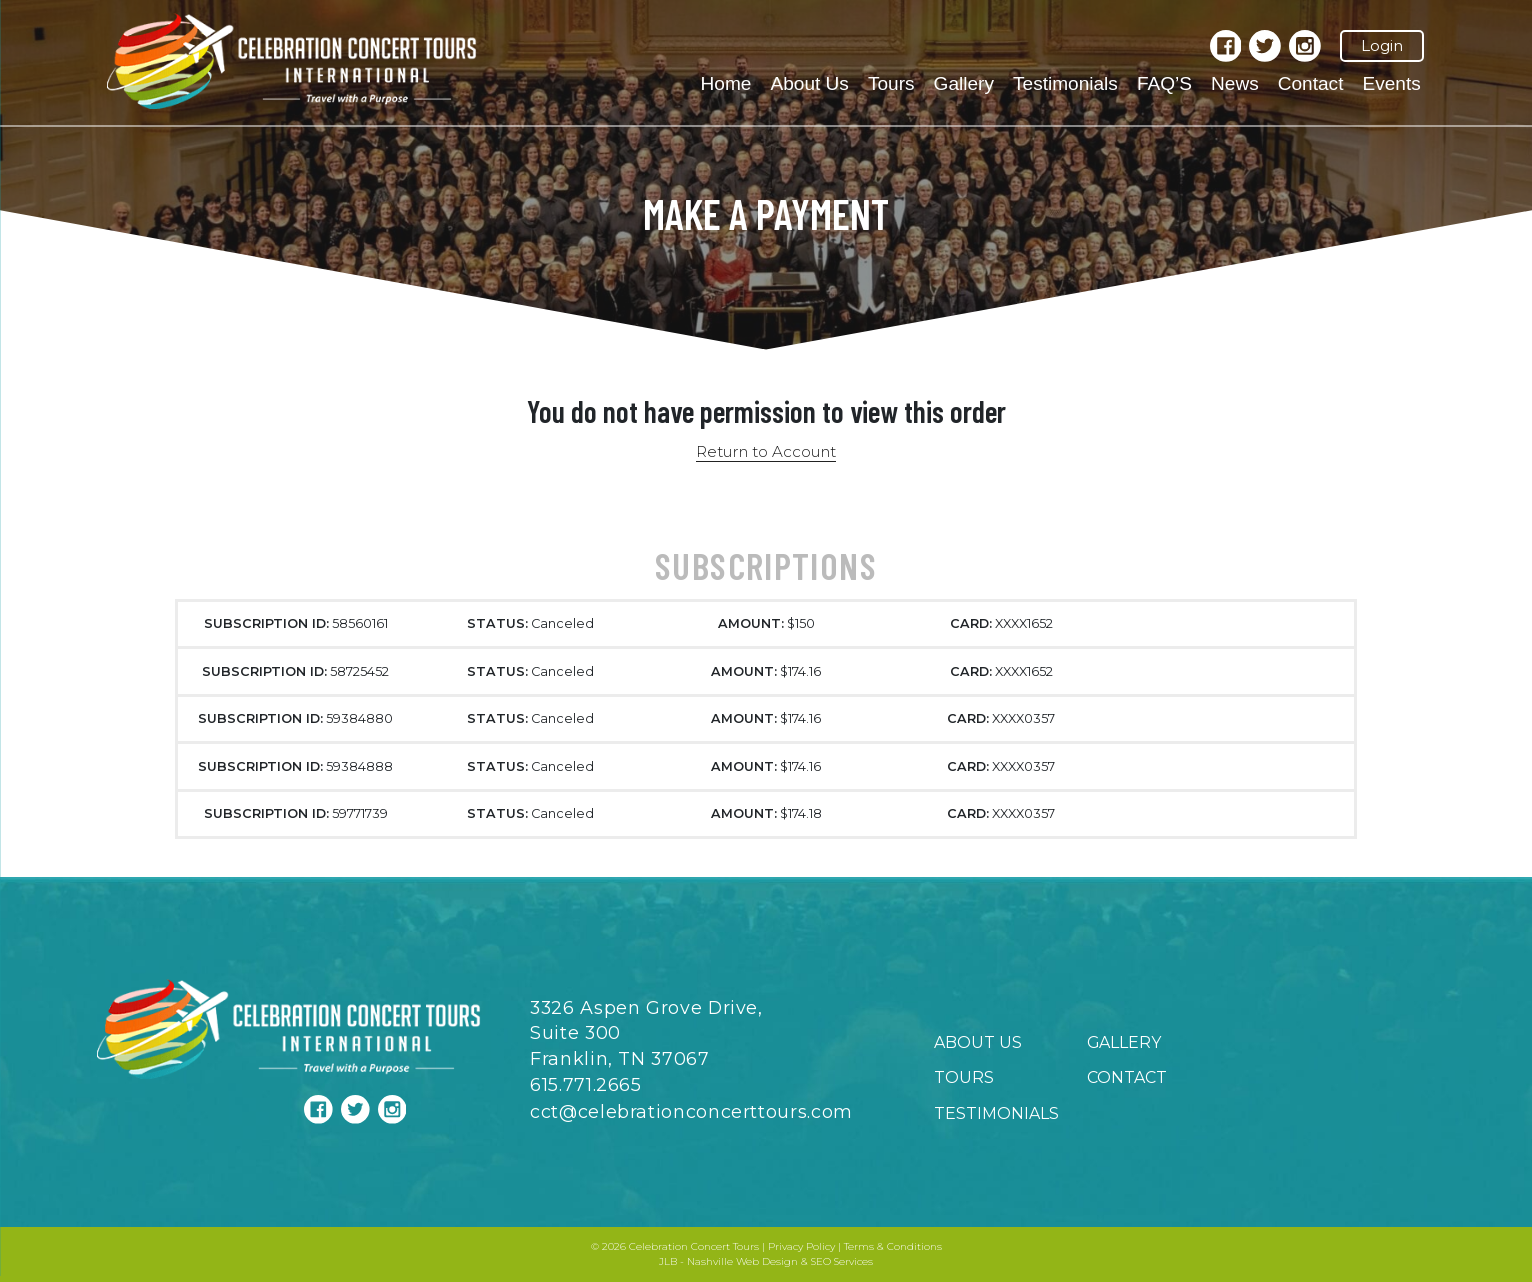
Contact (1311, 83)
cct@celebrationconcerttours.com (691, 1111)
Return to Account (766, 451)
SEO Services (842, 1261)
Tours (891, 83)
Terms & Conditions (893, 1246)
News (1235, 83)
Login (1382, 45)
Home (726, 83)
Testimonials (1065, 83)
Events (1391, 83)
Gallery (964, 83)
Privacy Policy (801, 1246)
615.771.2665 (586, 1084)
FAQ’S (1164, 83)
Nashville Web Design (742, 1261)
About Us (809, 83)
